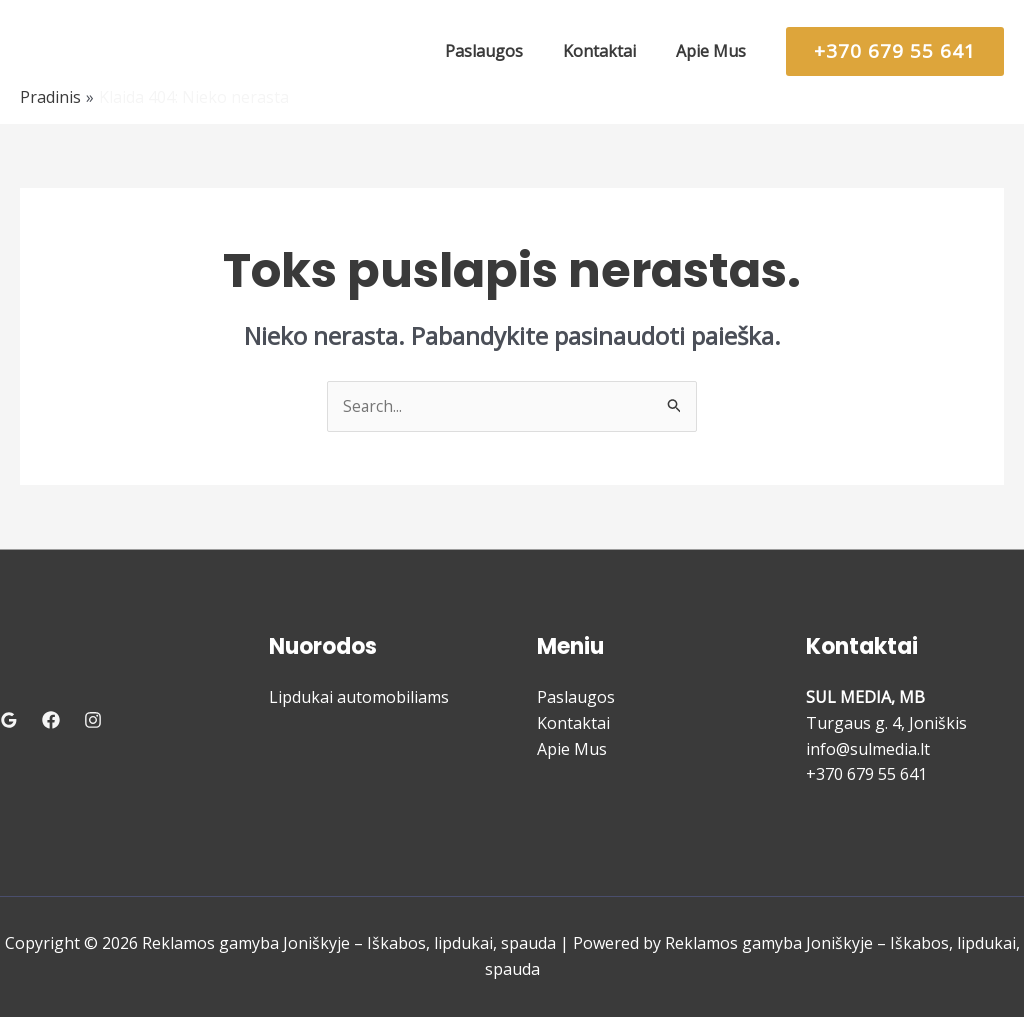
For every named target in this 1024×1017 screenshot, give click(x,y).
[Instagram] (93, 721)
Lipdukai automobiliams (359, 698)
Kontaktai (573, 724)
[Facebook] (51, 721)
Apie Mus (572, 749)
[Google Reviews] (9, 721)
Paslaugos (576, 698)
